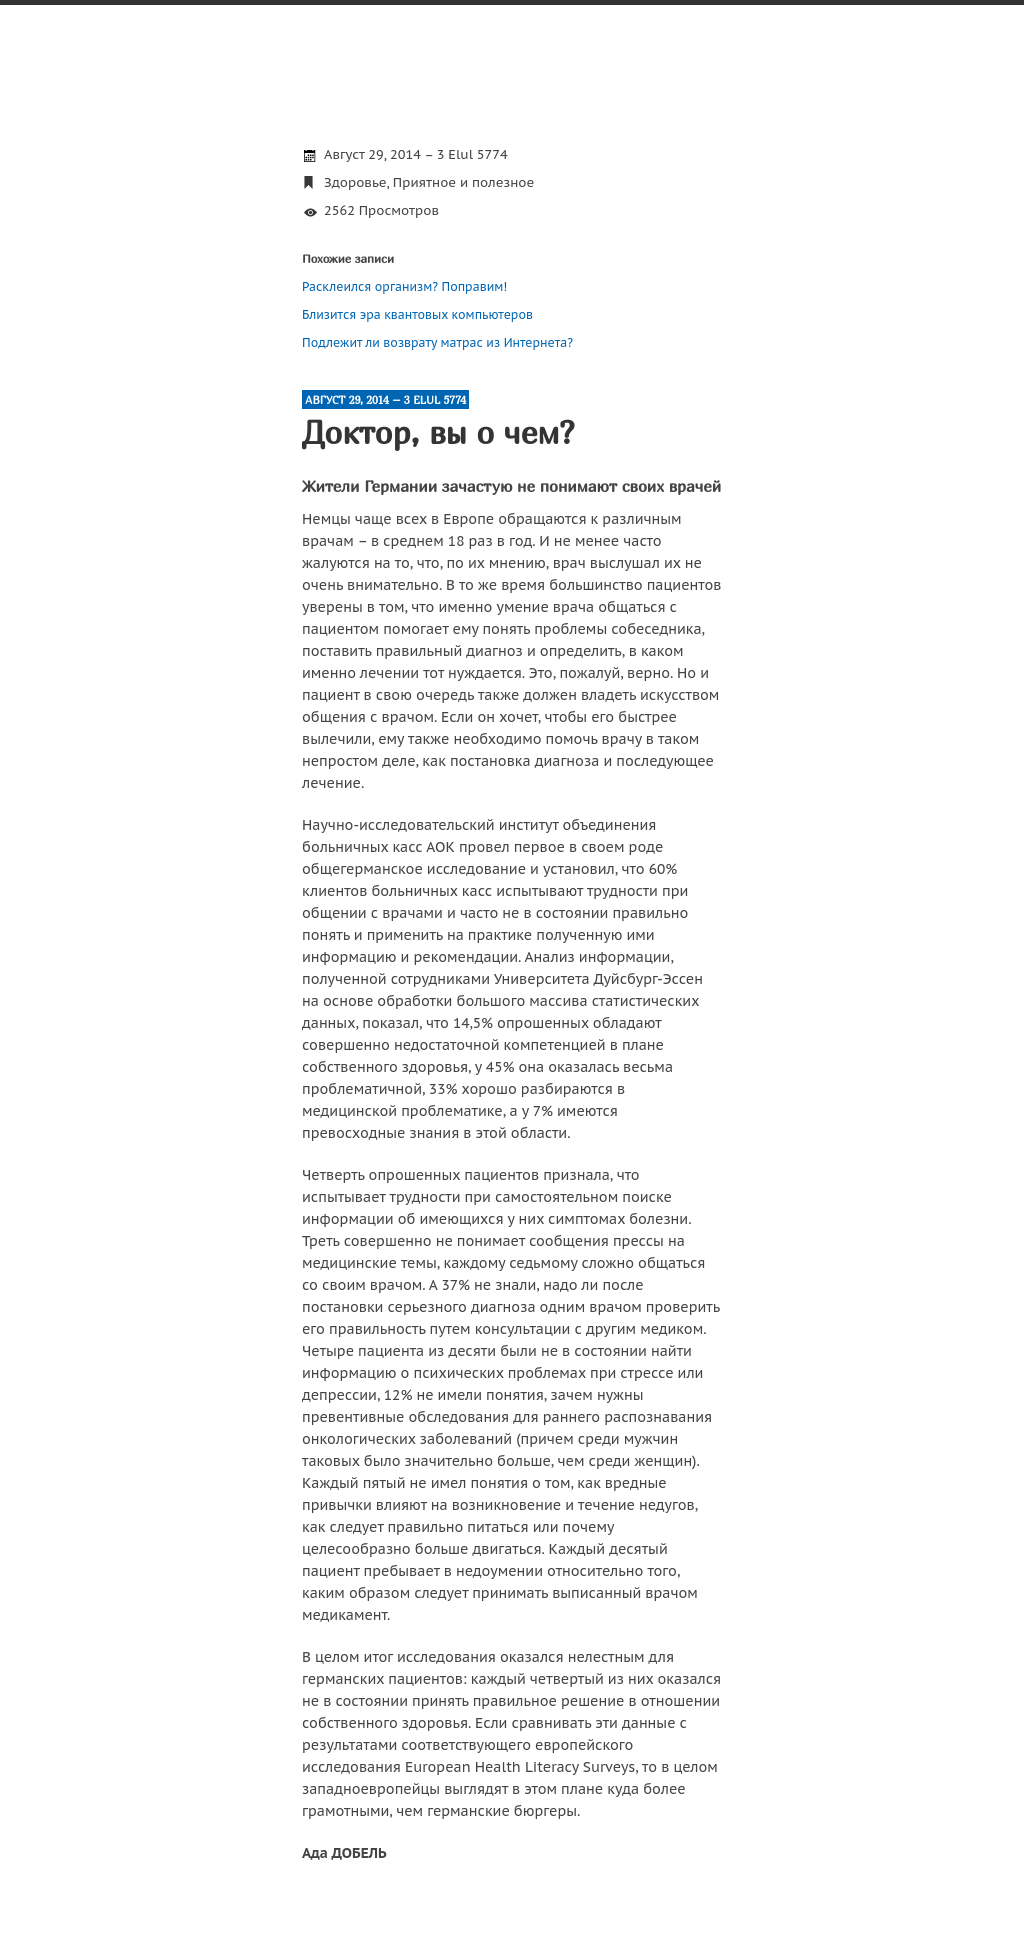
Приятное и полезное (463, 182)
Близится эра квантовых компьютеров (417, 314)
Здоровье (355, 182)
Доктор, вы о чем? (438, 432)
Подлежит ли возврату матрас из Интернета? (437, 342)
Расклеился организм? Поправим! (404, 286)
